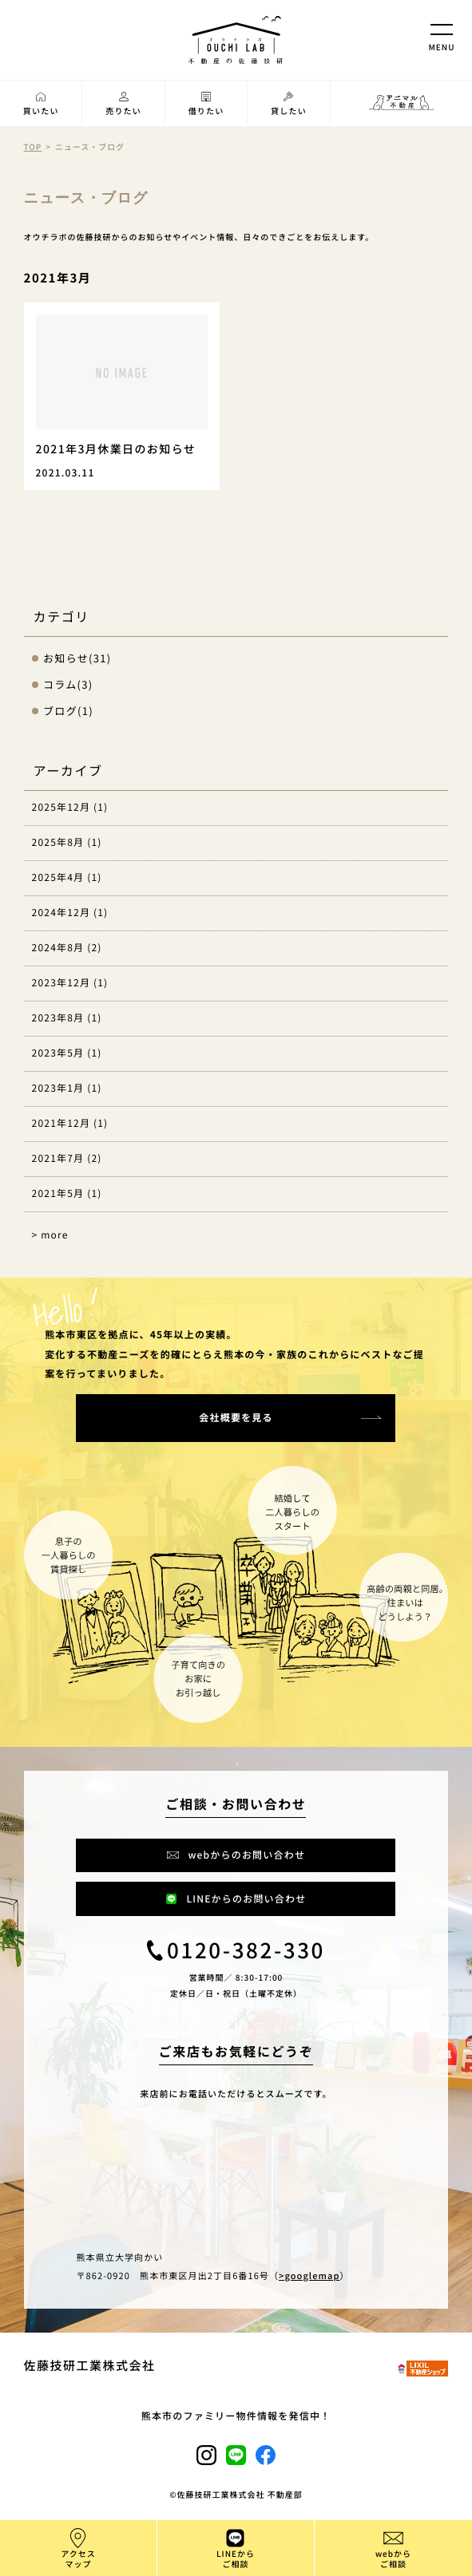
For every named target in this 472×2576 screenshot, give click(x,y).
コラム (60, 684)
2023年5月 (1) (67, 1053)
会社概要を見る (235, 1417)
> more (50, 1235)
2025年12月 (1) (70, 807)
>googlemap (309, 2276)
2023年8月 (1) (67, 1018)
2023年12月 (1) (70, 983)
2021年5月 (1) (67, 1193)
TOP (33, 146)
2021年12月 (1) (70, 1123)
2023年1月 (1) (67, 1088)
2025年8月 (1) (67, 842)
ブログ (60, 710)
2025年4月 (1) (67, 877)
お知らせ (66, 658)
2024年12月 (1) (70, 912)
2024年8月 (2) (67, 947)
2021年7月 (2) (67, 1158)
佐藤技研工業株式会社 (90, 2366)
